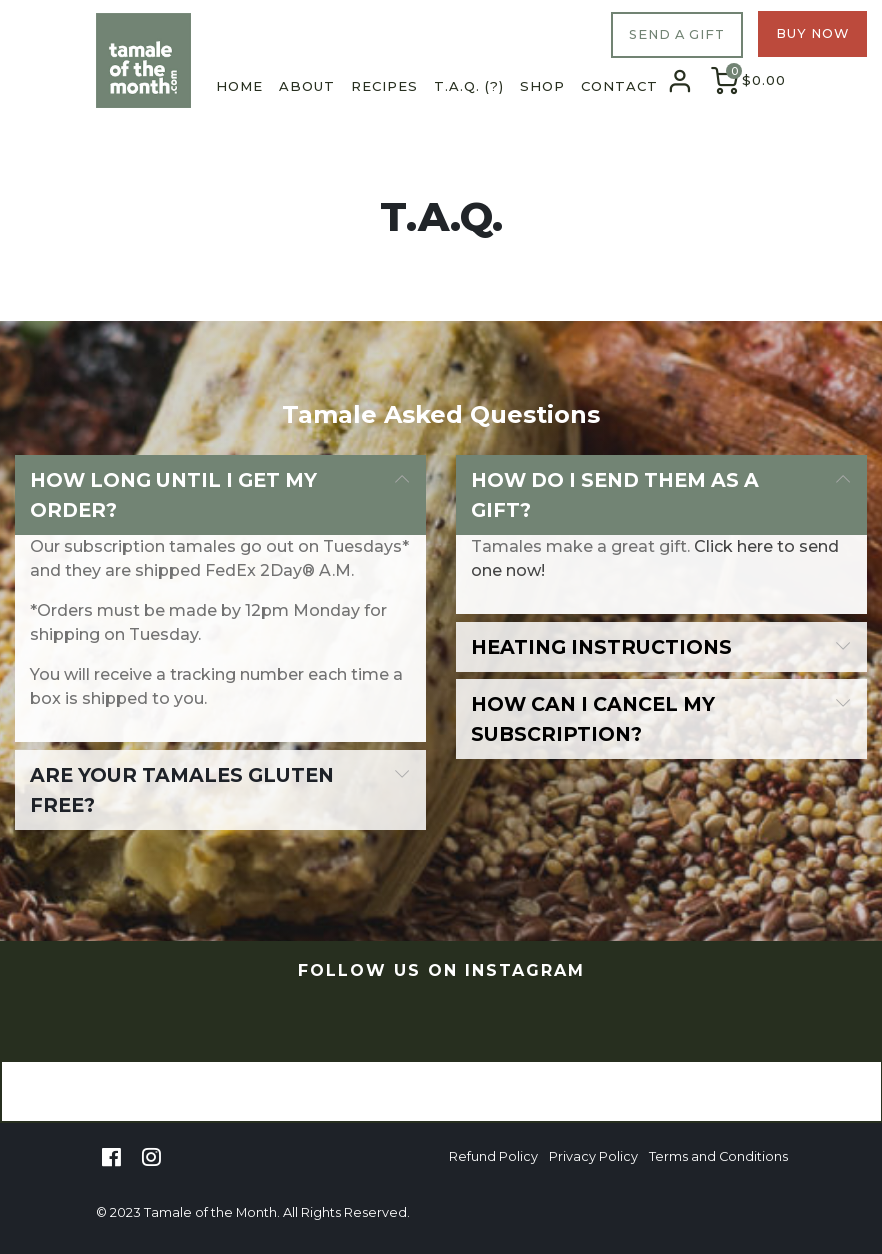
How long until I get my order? (173, 495)
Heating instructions (601, 647)
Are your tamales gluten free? (182, 790)
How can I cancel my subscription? (593, 719)
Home (239, 86)
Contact (619, 86)
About (307, 86)
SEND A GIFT (677, 34)
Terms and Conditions (718, 1156)
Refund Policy (493, 1156)
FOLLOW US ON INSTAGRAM (441, 970)
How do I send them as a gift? (615, 495)
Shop (542, 86)
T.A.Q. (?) (469, 86)
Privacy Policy (593, 1156)
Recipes (384, 86)
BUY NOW (812, 33)
